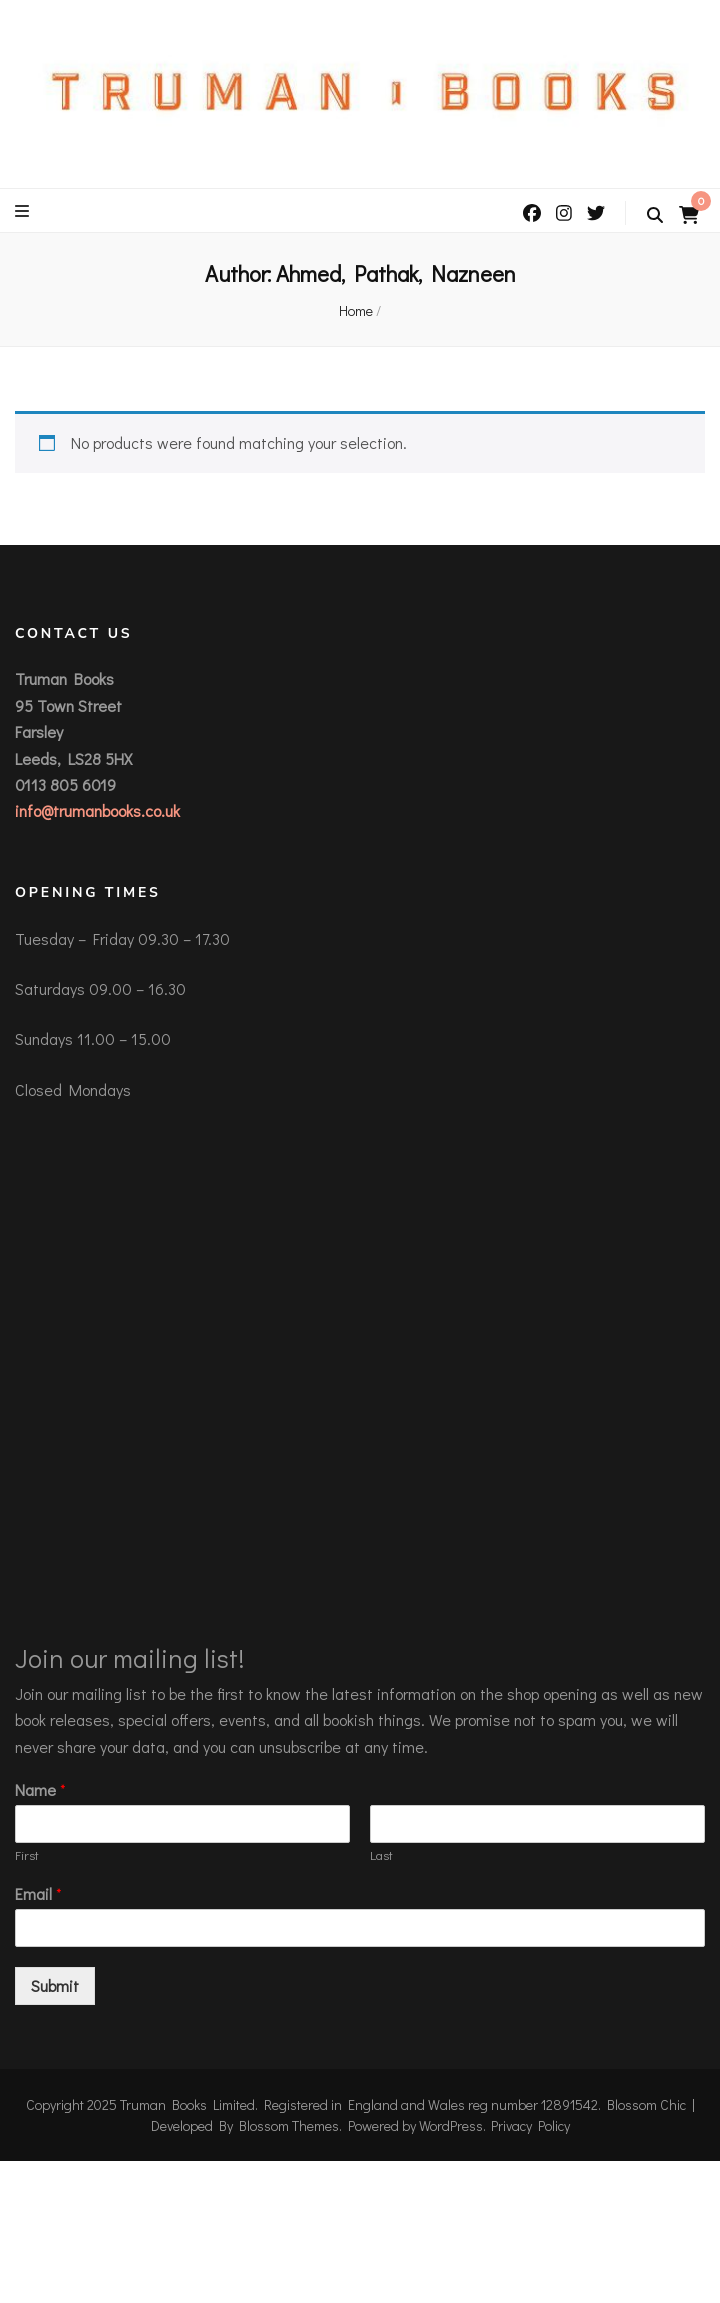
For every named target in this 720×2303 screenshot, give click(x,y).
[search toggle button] (655, 215)
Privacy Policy (530, 2125)
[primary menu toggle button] (24, 211)
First (27, 1855)
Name (40, 1790)
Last (381, 1855)
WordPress (451, 2125)
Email (38, 1894)
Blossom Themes (289, 2125)
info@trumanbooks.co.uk (97, 810)
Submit (55, 1985)
